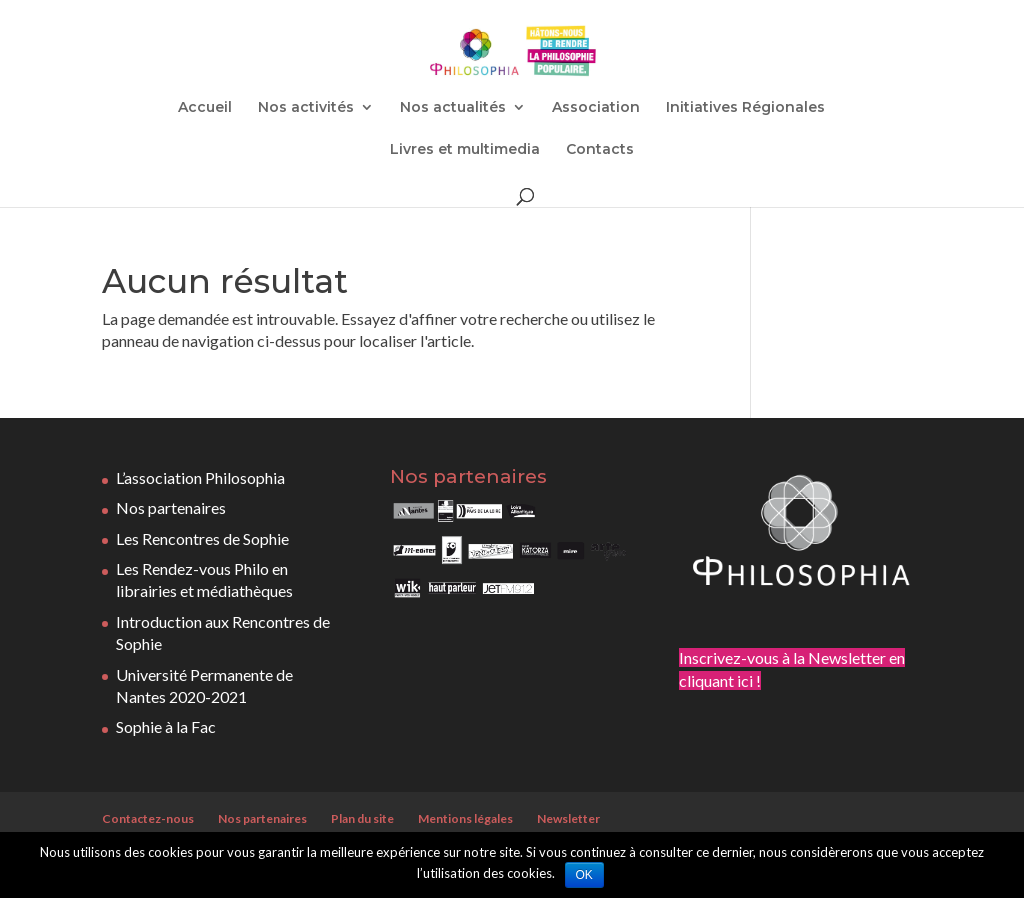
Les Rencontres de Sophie (202, 538)
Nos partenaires (171, 507)
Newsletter (568, 818)
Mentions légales (465, 818)
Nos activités (306, 108)
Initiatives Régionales (745, 108)
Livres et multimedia (465, 150)
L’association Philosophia (200, 477)
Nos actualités (453, 108)
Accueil (205, 108)
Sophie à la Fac (166, 726)
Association (596, 108)
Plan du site (362, 818)
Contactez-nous (148, 818)
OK (584, 875)
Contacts (600, 150)
